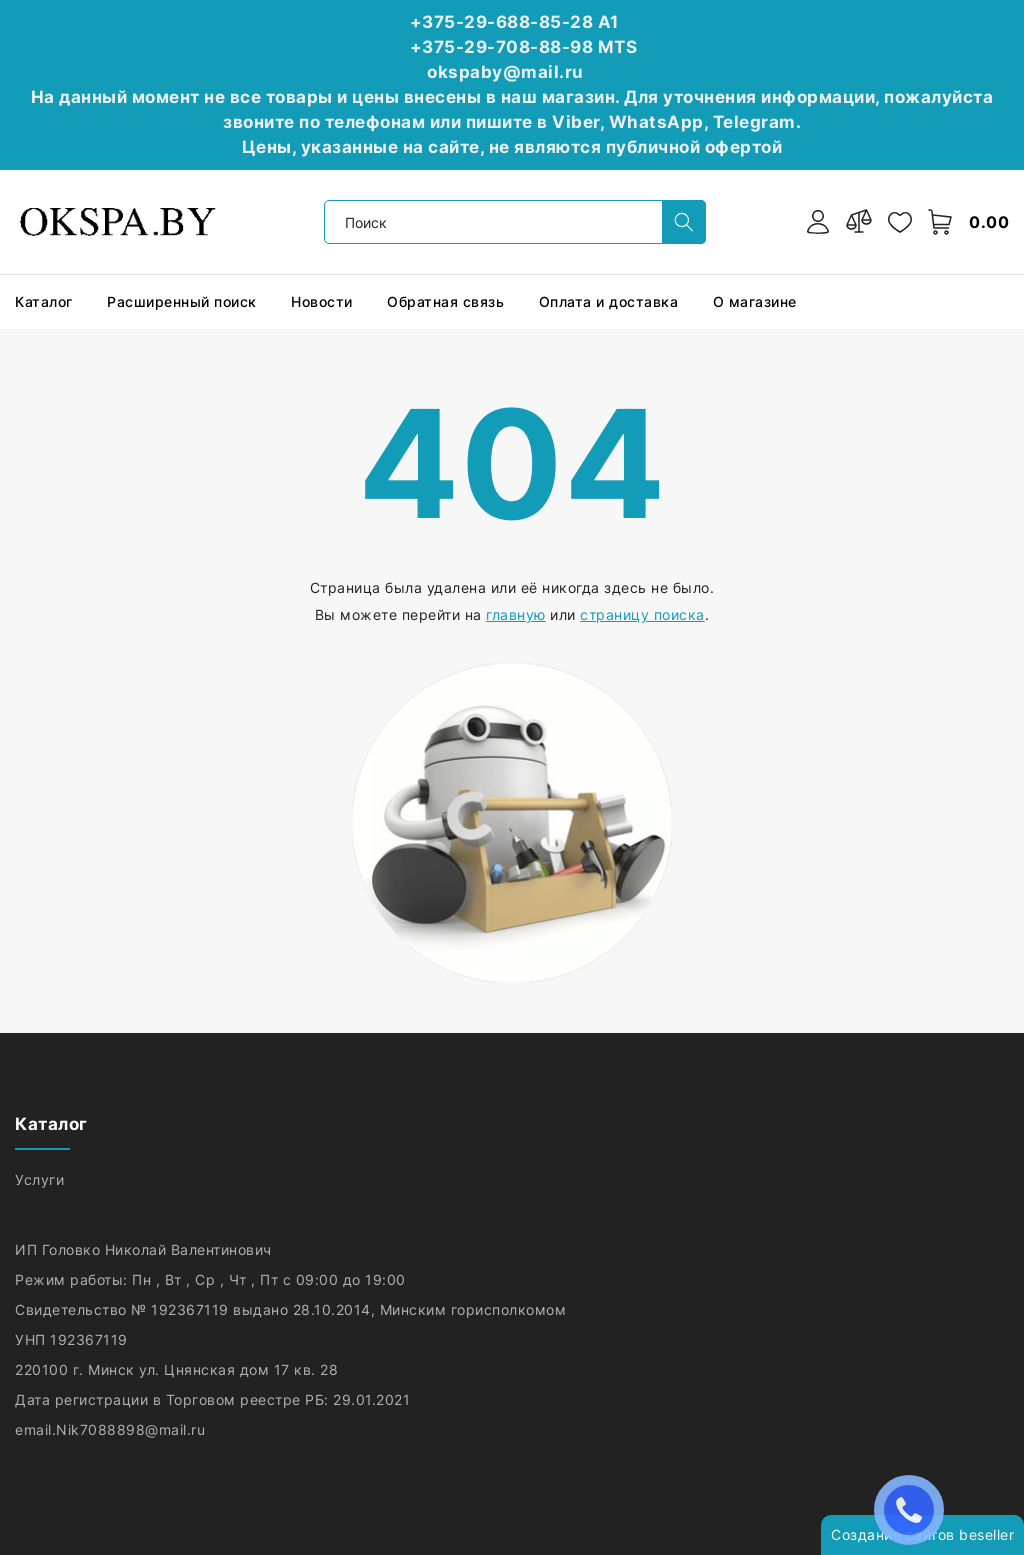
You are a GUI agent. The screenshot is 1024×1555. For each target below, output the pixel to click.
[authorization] (818, 222)
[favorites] (900, 222)
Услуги (42, 1179)
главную (516, 614)
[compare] (859, 222)
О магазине (757, 301)
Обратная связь (448, 301)
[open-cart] (941, 222)
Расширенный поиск (184, 301)
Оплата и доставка (611, 301)
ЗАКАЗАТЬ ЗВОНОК (914, 1509)
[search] (684, 222)
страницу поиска (642, 614)
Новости (324, 301)
